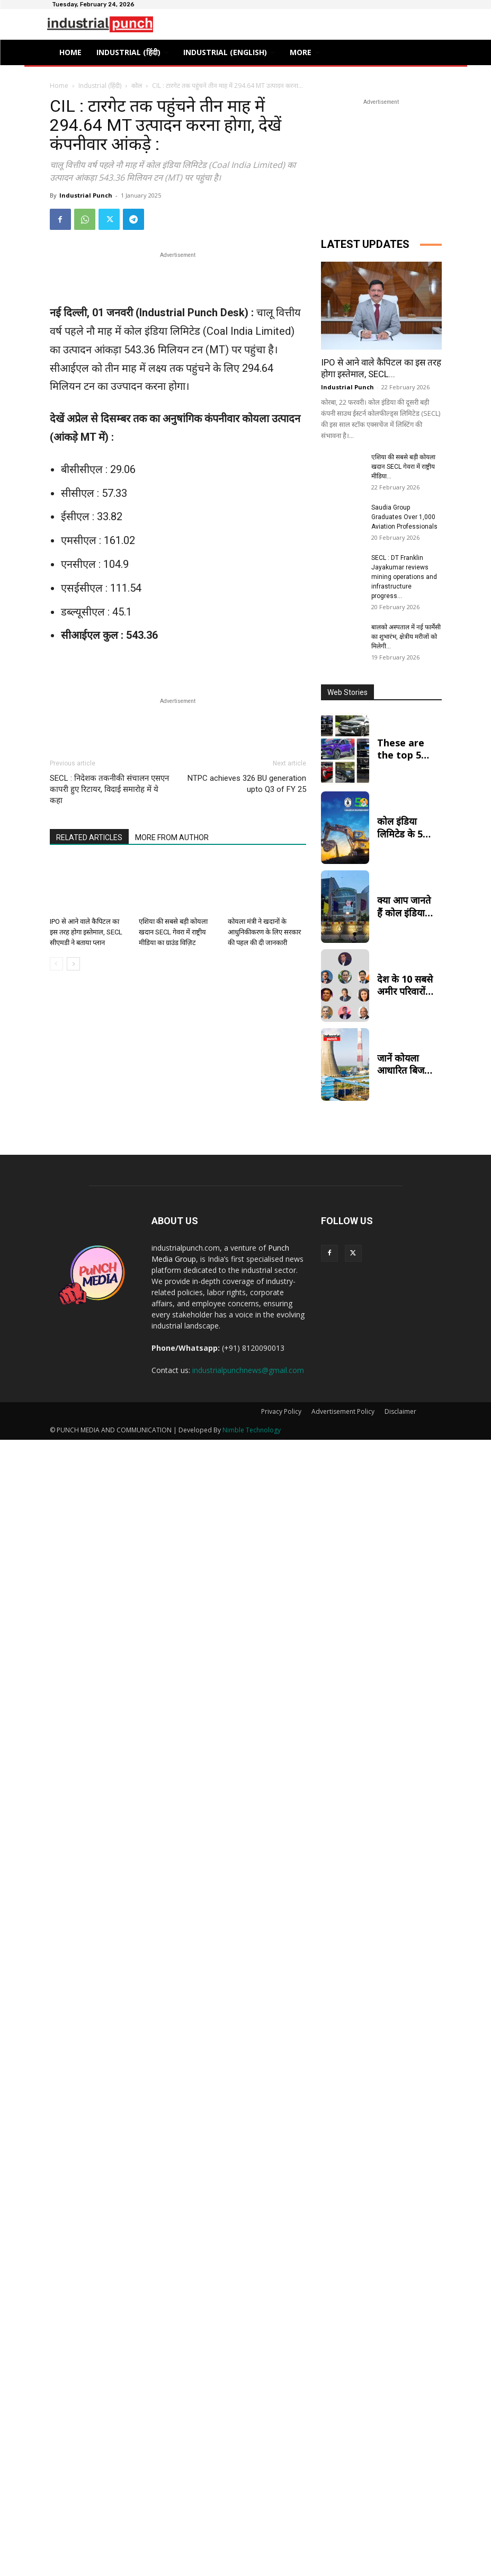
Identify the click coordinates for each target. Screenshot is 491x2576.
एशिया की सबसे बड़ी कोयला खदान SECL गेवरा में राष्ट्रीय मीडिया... (403, 466)
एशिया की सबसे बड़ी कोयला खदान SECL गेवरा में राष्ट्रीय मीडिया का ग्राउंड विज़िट (173, 932)
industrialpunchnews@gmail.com (248, 1370)
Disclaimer (400, 1411)
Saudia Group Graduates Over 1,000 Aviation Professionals (404, 517)
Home (59, 85)
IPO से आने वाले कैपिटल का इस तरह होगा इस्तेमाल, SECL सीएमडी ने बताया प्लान (86, 932)
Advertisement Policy (342, 1411)
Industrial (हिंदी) (99, 85)
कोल (136, 85)
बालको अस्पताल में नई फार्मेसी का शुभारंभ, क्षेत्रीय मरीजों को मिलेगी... (406, 636)
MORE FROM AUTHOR (172, 837)
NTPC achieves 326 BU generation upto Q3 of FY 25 (247, 783)
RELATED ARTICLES (89, 837)
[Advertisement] (178, 276)
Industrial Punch (85, 195)
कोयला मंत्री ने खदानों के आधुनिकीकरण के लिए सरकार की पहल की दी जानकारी (264, 932)
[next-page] (73, 963)
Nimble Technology (251, 1429)
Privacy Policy (281, 1411)
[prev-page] (56, 963)
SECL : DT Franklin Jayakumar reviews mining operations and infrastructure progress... (404, 577)
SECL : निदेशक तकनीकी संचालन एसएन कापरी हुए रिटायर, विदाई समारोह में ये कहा (109, 789)
